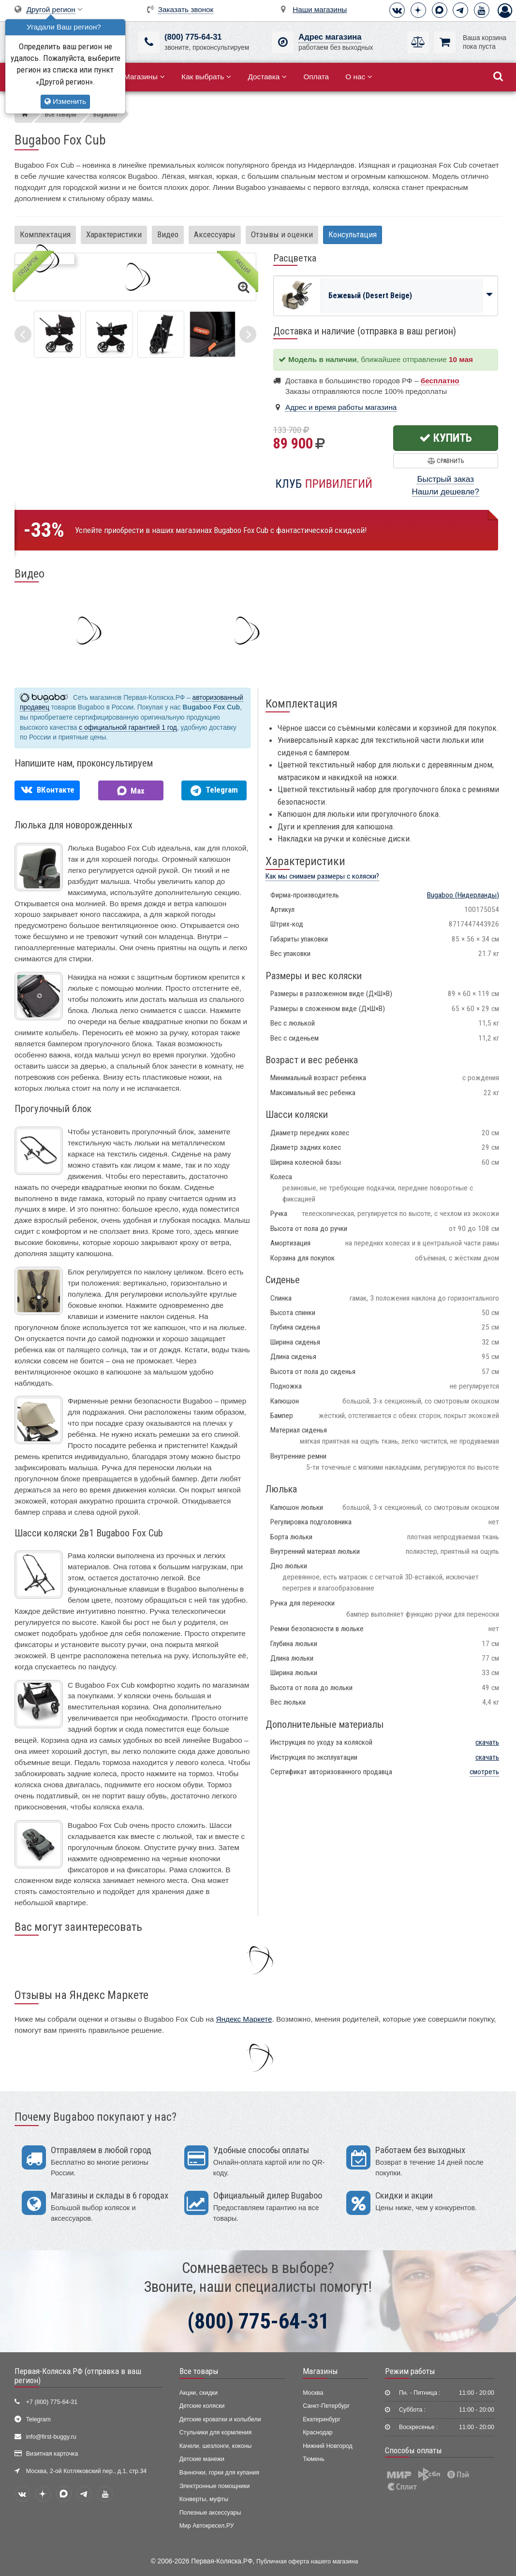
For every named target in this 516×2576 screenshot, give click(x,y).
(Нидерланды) (463, 895)
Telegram (38, 2419)
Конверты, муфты (203, 2499)
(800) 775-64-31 (192, 37)
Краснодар (318, 2432)
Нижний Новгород (327, 2446)
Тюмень (313, 2459)
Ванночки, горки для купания (219, 2472)
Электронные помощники (214, 2486)
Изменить (65, 101)
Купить (445, 438)
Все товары (199, 2371)
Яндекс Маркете (244, 2019)
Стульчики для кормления (215, 2432)
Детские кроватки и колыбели (220, 2419)
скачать (487, 1742)
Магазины (144, 76)
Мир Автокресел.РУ (206, 2525)
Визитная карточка (52, 2453)
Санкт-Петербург (326, 2405)
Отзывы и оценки (282, 234)
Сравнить (446, 460)
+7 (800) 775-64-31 (51, 2402)
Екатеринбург (321, 2419)
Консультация (352, 234)
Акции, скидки (198, 2392)
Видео (167, 234)
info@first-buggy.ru (51, 2436)
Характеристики (114, 234)
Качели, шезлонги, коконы (215, 2446)
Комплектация (45, 234)
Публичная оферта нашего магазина (307, 2561)
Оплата (316, 76)
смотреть (484, 1771)
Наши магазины (320, 9)
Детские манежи (201, 2459)
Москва (313, 2392)
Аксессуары (215, 234)
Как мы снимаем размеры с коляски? (322, 876)
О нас (358, 76)
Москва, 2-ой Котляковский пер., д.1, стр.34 (86, 2471)
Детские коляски (202, 2405)
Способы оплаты (413, 2450)
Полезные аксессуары (210, 2512)
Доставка (267, 76)
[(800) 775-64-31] (149, 42)
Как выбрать (206, 76)
